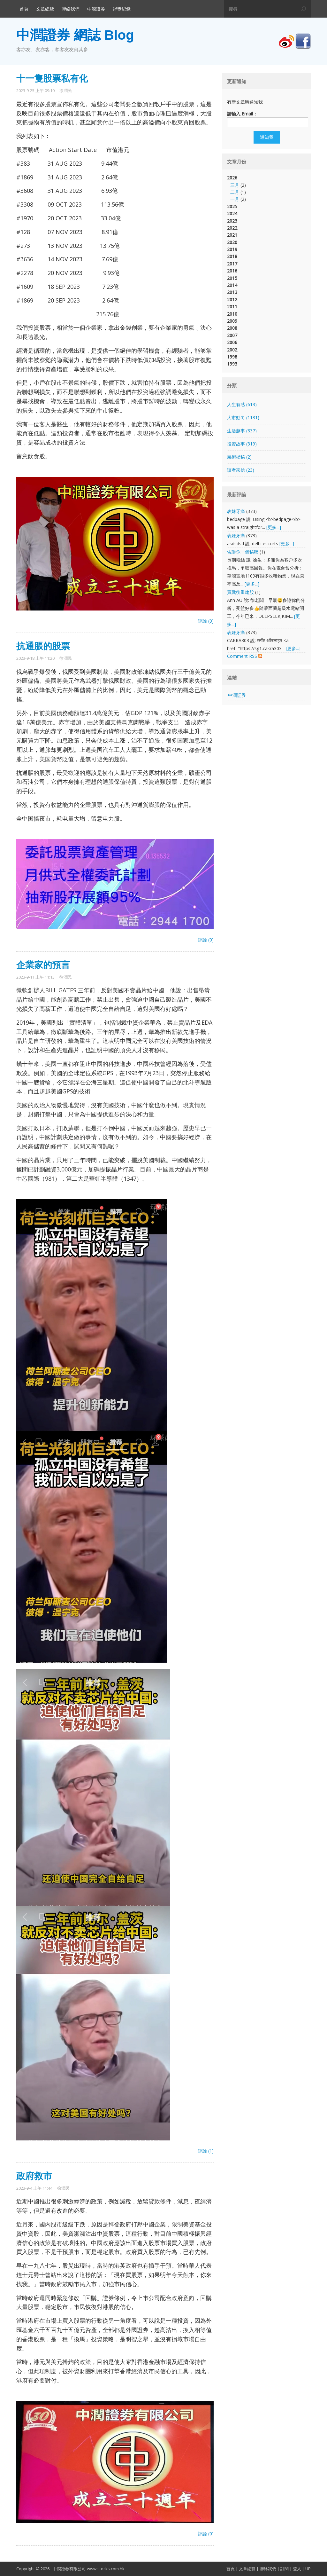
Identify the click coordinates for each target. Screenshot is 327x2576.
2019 (232, 249)
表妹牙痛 (236, 511)
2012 (232, 299)
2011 (232, 306)
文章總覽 (45, 9)
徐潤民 (65, 90)
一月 (234, 199)
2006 (232, 342)
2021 (232, 235)
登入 (297, 2569)
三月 (234, 185)
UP (308, 2569)
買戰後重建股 (240, 592)
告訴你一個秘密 (242, 552)
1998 (232, 357)
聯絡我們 (71, 9)
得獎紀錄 (122, 9)
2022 (232, 228)
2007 (232, 335)
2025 (232, 206)
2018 (232, 256)
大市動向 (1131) (243, 417)
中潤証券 (237, 695)
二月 (234, 192)
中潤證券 (96, 9)
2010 (232, 314)
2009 (232, 321)
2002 (232, 350)
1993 (232, 364)
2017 (232, 264)
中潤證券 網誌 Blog (75, 35)
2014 (232, 285)
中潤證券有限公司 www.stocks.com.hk (89, 2569)
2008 (232, 328)
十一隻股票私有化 (52, 78)
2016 (232, 271)
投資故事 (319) (242, 444)
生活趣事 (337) (242, 431)
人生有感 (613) (242, 404)
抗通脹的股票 (43, 646)
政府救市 (34, 2176)
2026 (266, 189)
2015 (232, 278)
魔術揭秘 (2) (239, 457)
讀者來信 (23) (240, 470)
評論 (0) (206, 621)
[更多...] (273, 527)
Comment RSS (244, 656)
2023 (232, 221)
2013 (232, 292)
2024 (232, 213)
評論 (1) (206, 2151)
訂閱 (284, 2569)
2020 (232, 242)
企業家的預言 (43, 965)
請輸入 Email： (242, 114)
